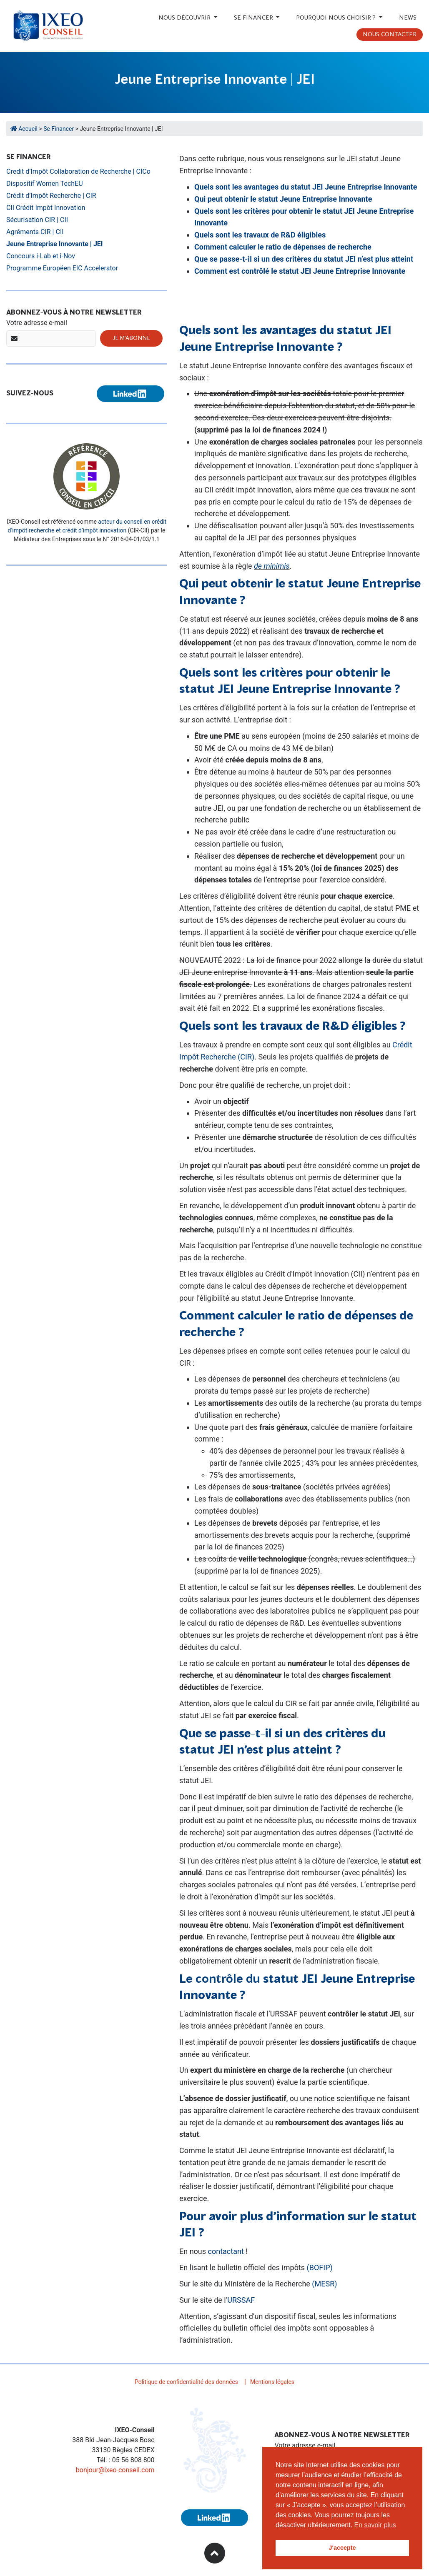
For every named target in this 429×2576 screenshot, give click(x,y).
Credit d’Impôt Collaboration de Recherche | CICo (78, 171)
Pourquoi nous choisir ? (336, 18)
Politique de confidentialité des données (186, 2382)
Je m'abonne (131, 338)
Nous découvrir (185, 18)
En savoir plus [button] (375, 2525)
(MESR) (324, 2283)
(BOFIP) (320, 2267)
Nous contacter (389, 34)
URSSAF (241, 2300)
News (407, 18)
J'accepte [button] (342, 2547)
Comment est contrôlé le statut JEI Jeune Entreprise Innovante (299, 271)
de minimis (272, 566)
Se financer (254, 18)
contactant (226, 2251)
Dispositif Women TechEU (44, 183)
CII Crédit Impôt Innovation (45, 208)
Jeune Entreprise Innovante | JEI (54, 244)
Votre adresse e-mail (36, 323)
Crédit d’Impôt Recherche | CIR (51, 196)
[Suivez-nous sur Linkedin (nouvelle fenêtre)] (130, 393)
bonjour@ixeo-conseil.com (115, 2470)
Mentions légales (272, 2382)
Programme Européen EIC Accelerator (62, 268)
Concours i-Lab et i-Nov (40, 256)
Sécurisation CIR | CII (37, 220)
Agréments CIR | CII (35, 232)
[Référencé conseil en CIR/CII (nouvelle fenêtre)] (86, 476)
